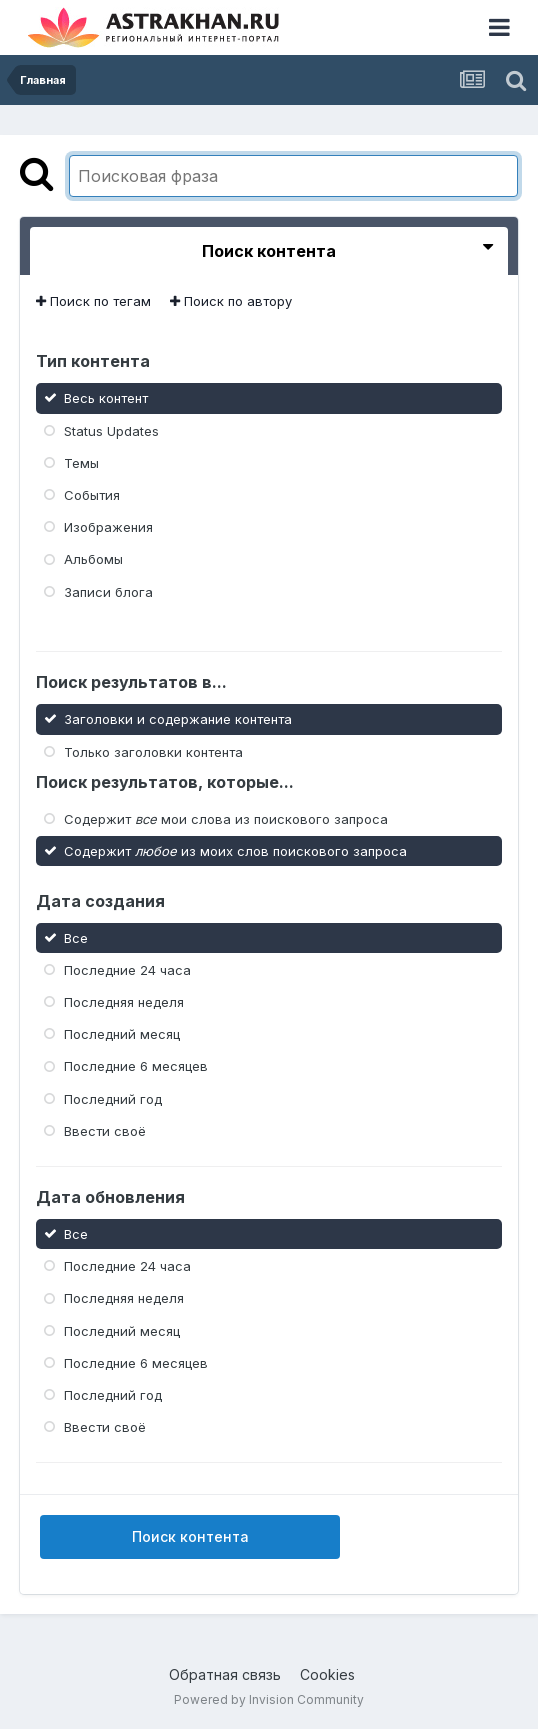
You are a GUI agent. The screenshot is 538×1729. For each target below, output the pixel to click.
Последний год (113, 1098)
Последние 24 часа (127, 970)
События (92, 495)
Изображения (108, 527)
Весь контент (106, 398)
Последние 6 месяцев (136, 1066)
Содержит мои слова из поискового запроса (226, 818)
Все (76, 937)
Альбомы (93, 559)
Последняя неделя (124, 1002)
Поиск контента (190, 1536)
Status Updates (111, 430)
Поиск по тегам (93, 301)
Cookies (327, 1674)
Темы (81, 463)
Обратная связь (225, 1674)
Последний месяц (122, 1034)
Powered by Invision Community (269, 1699)
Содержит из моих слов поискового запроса (235, 851)
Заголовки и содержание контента (178, 719)
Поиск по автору (231, 301)
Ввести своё (105, 1131)
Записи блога (108, 591)
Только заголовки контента (153, 751)
